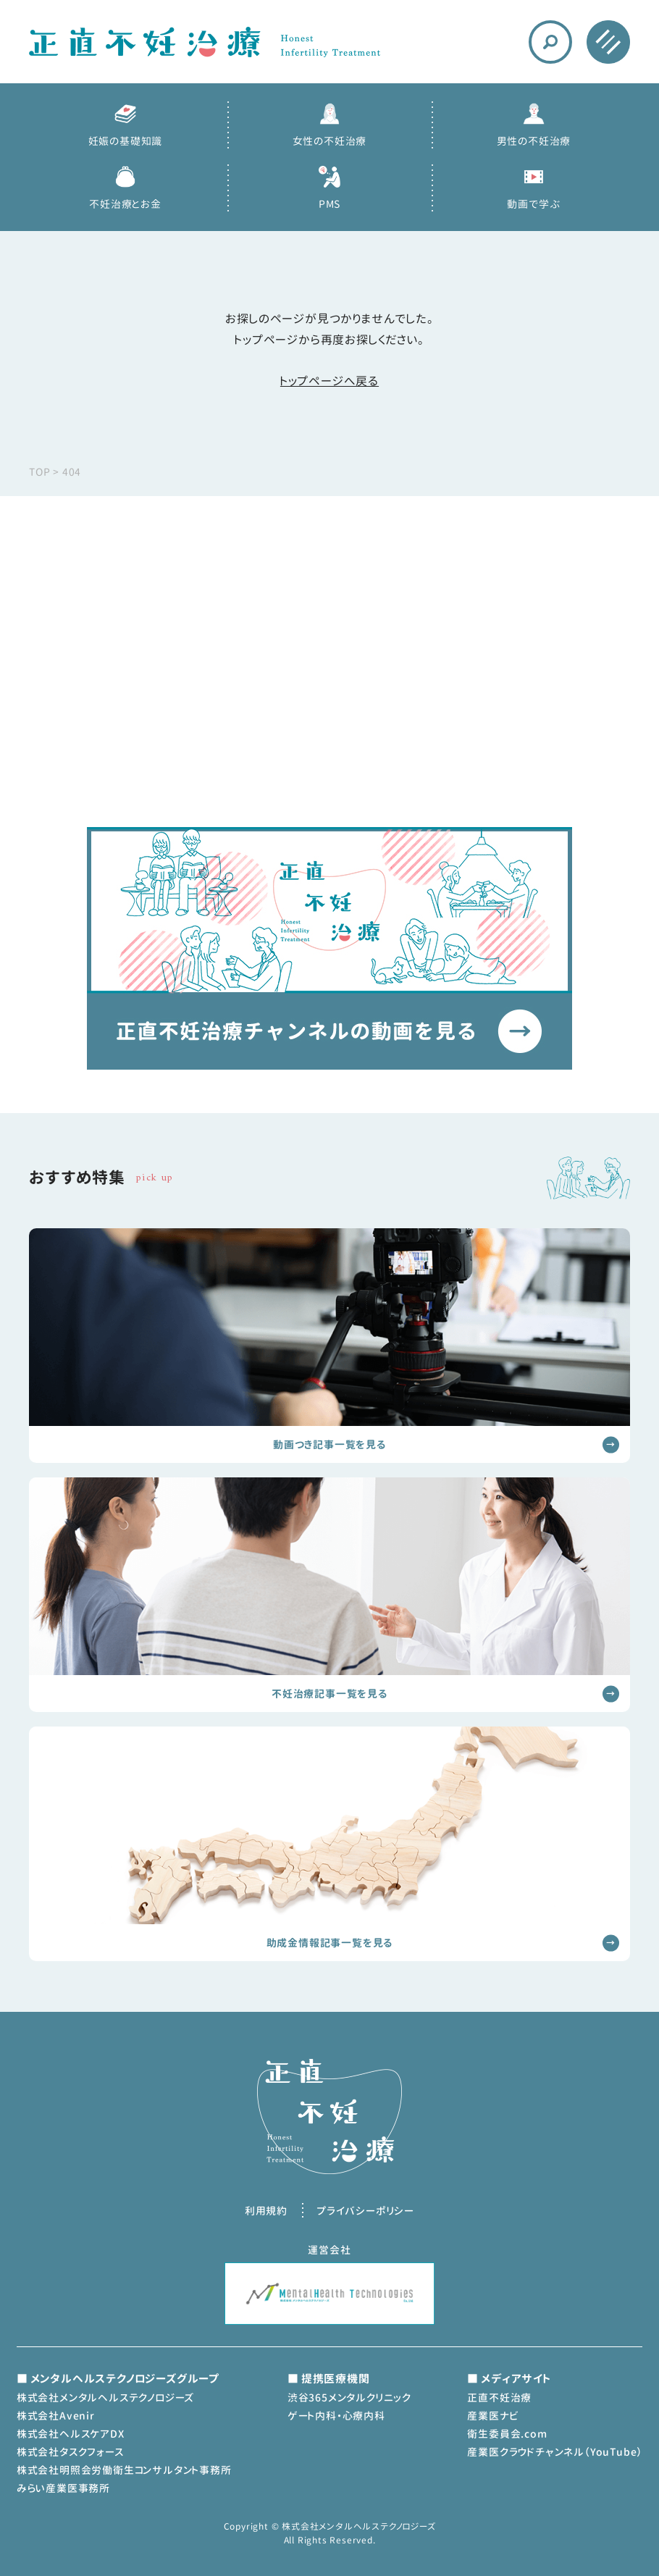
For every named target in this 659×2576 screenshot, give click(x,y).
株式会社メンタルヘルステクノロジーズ (105, 2397)
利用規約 (266, 2211)
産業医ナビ (492, 2415)
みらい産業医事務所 (63, 2488)
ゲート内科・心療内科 (336, 2415)
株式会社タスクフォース (70, 2452)
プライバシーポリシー (365, 2211)
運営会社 (329, 2250)
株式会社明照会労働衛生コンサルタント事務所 (124, 2470)
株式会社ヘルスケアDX (71, 2434)
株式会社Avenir (56, 2415)
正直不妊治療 (499, 2397)
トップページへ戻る (329, 381)
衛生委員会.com (507, 2434)
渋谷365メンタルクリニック (349, 2397)
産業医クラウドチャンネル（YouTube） (554, 2452)
